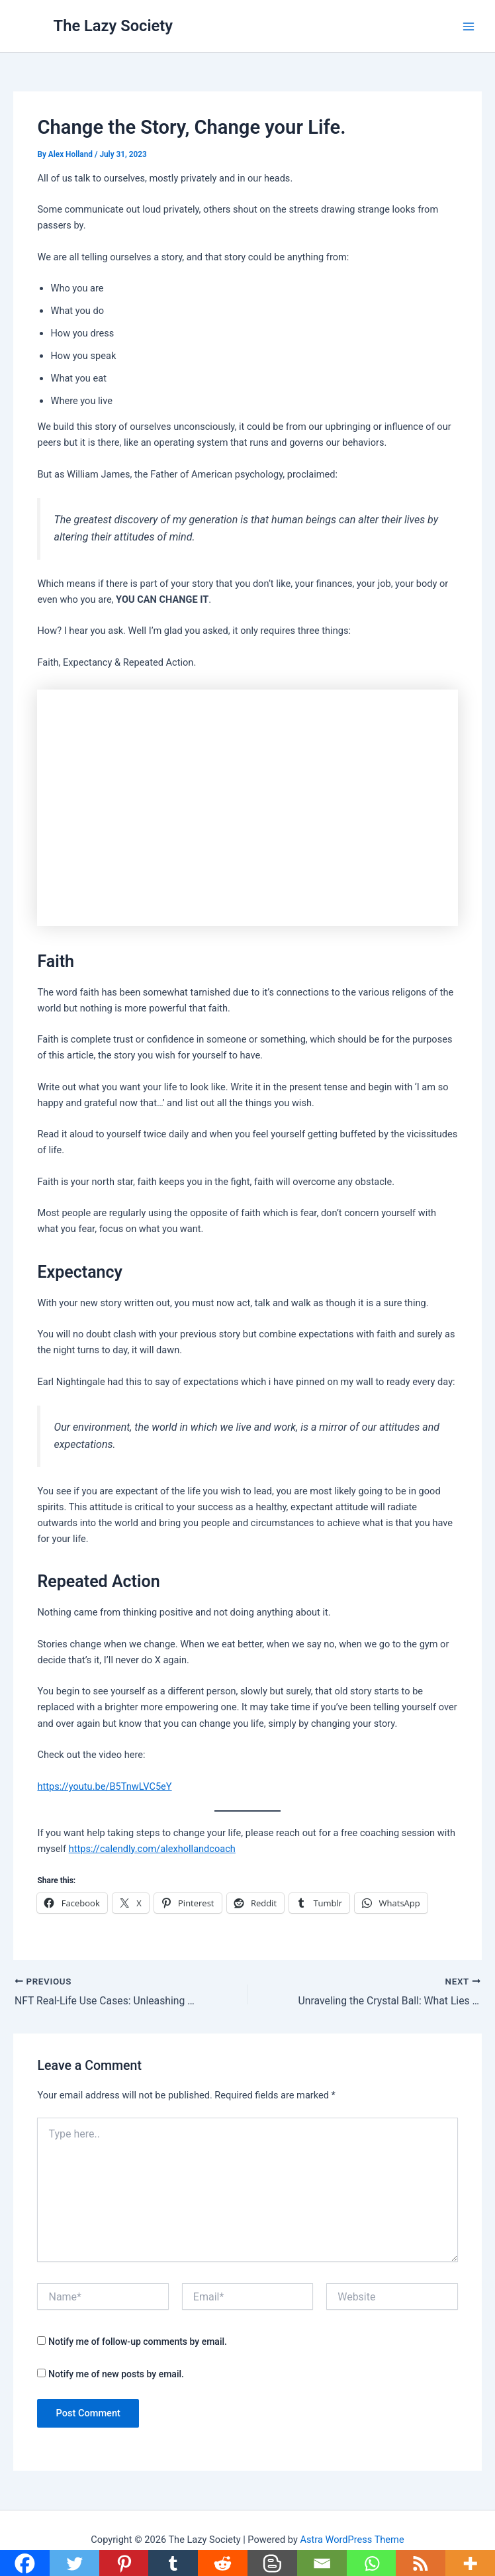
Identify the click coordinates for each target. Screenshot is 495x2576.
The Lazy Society (113, 26)
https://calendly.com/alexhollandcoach (152, 1849)
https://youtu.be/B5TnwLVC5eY (104, 1786)
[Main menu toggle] (468, 26)
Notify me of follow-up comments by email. (137, 2341)
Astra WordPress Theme (352, 2540)
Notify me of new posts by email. (116, 2374)
